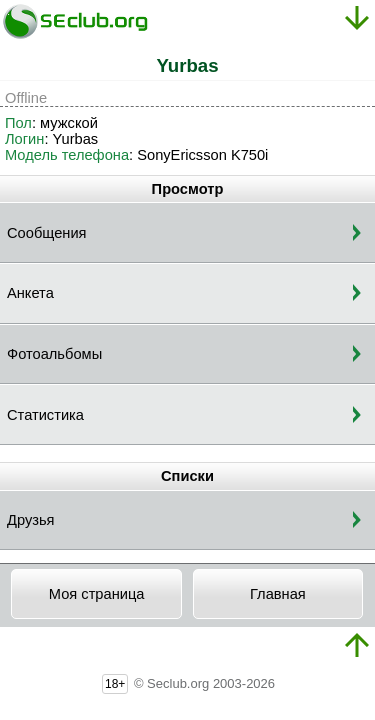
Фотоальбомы (54, 354)
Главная (278, 594)
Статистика (45, 415)
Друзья (31, 520)
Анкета (30, 293)
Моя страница (97, 594)
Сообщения (47, 233)
